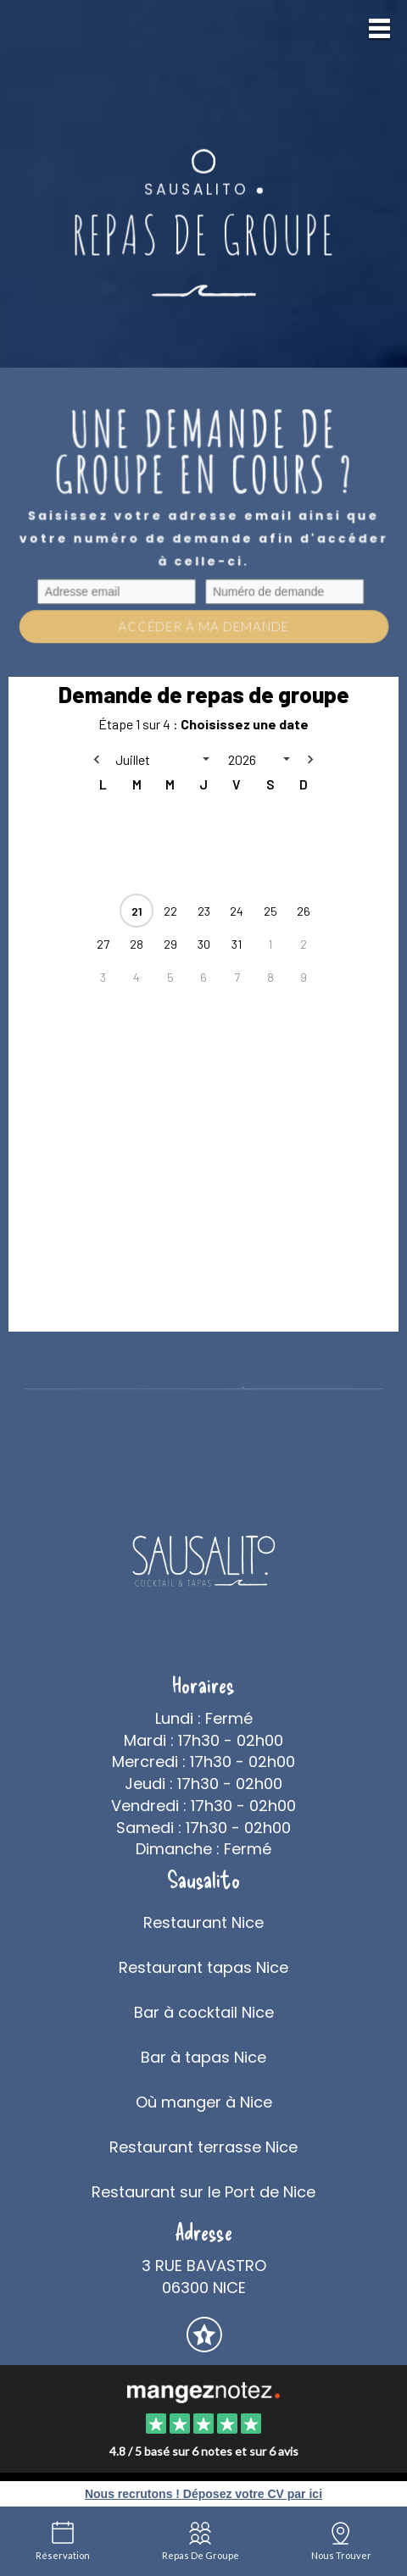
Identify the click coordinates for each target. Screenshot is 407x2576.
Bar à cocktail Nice (204, 2012)
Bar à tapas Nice (203, 2057)
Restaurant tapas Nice (203, 1967)
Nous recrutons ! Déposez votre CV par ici (203, 2494)
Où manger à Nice (204, 2102)
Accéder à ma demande (204, 626)
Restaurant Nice (203, 1922)
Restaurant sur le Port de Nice (203, 2191)
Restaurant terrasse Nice (203, 2147)
